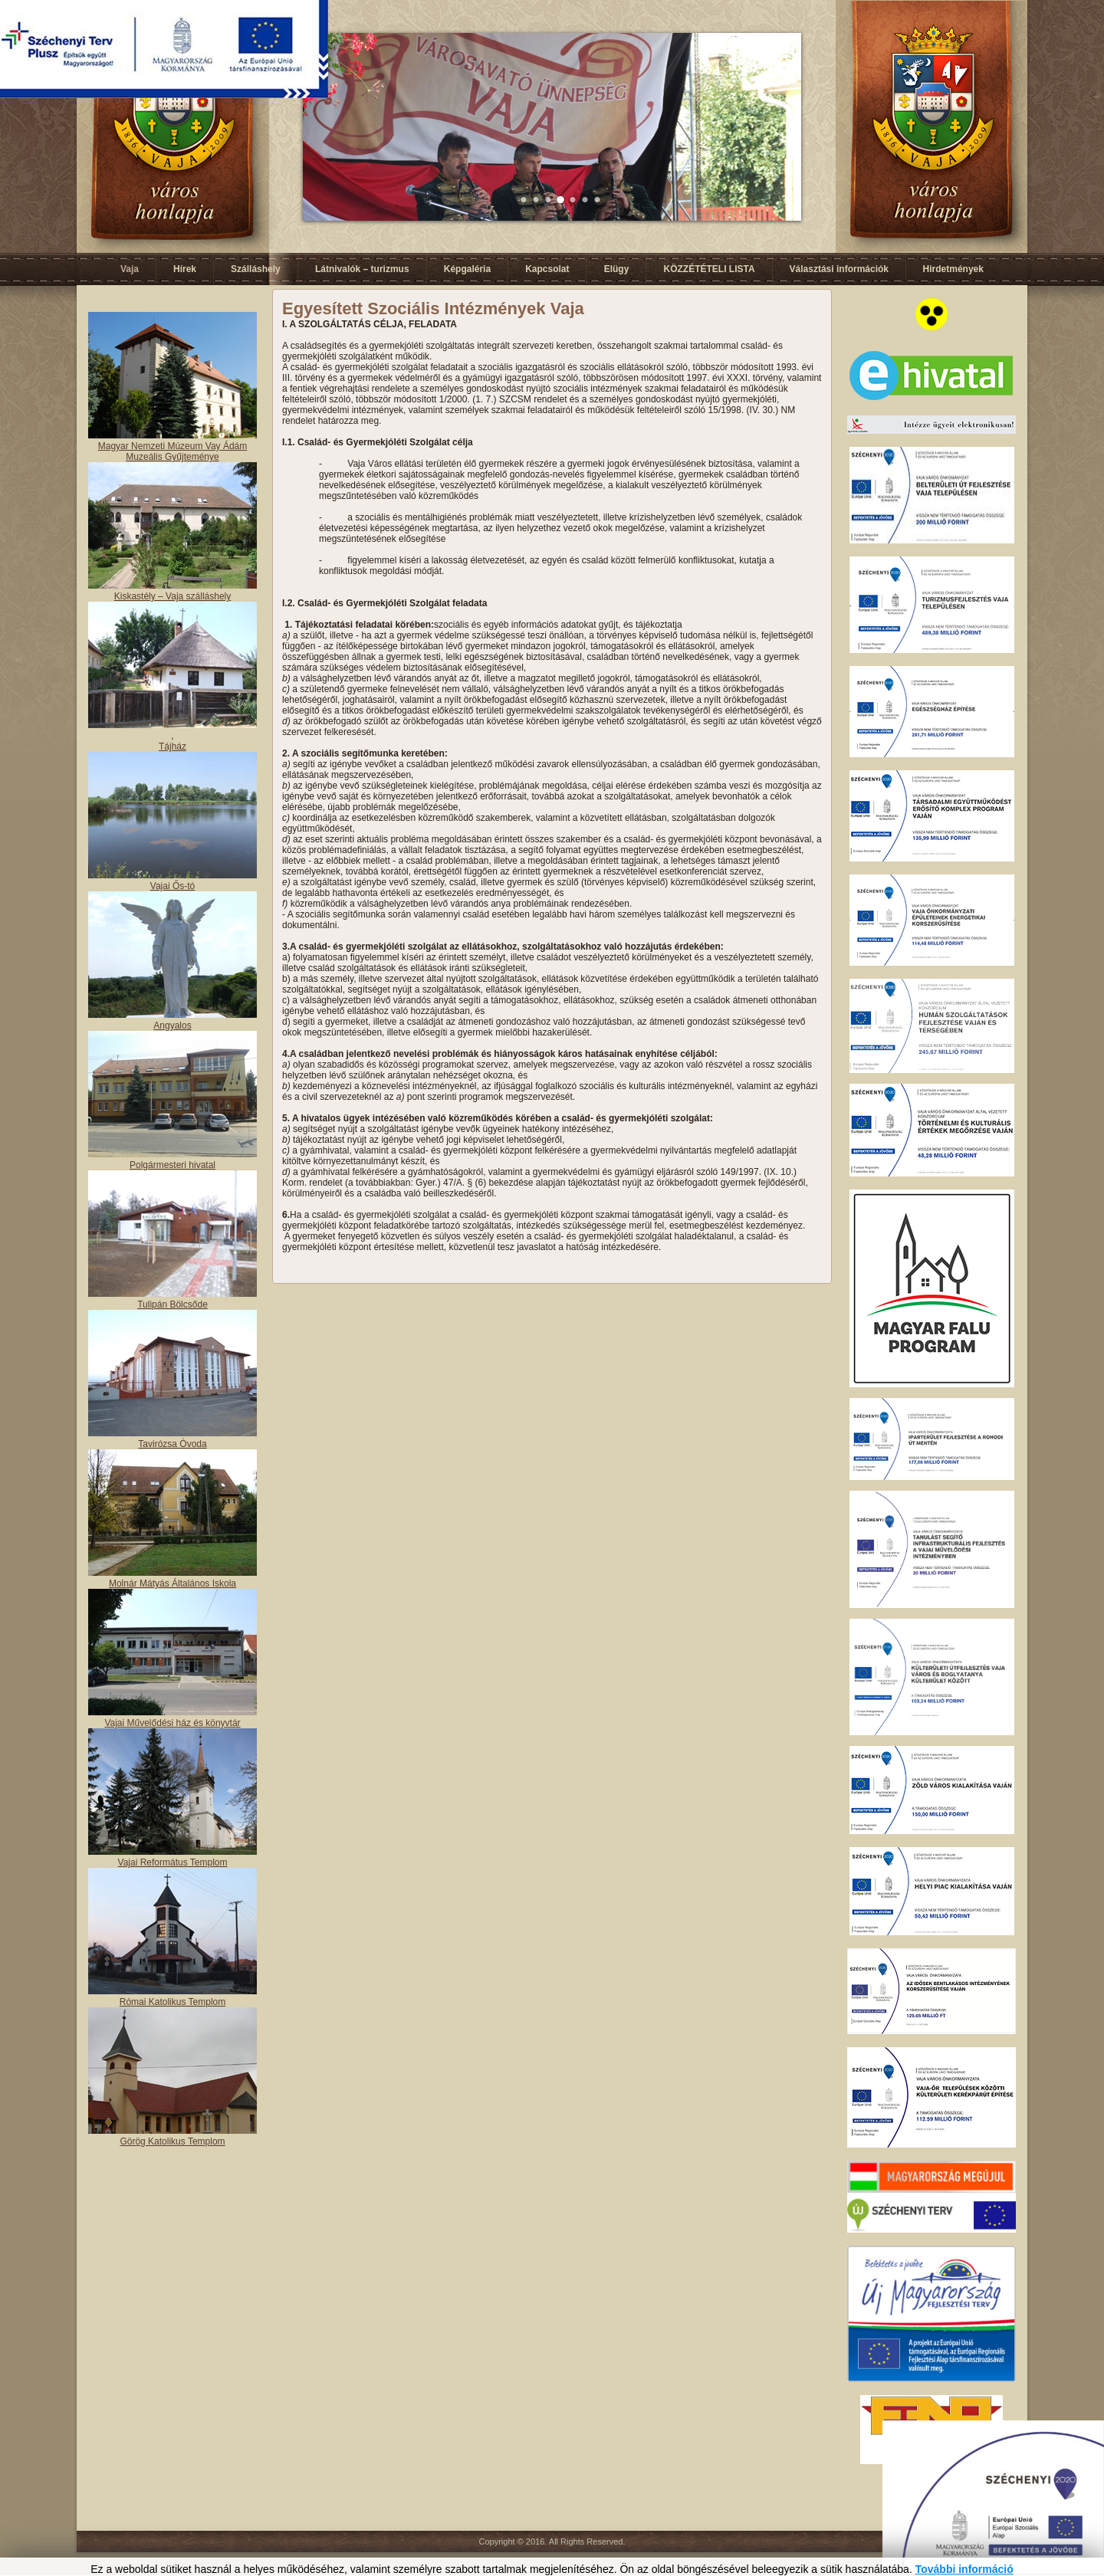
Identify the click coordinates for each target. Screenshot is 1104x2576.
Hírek (184, 269)
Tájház (172, 746)
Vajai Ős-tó (172, 886)
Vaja (129, 269)
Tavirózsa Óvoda (172, 1444)
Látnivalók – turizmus (362, 269)
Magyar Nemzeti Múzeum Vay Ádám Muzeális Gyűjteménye (173, 451)
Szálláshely (256, 269)
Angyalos (172, 1025)
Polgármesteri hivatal (172, 1165)
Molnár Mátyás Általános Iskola (172, 1583)
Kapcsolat (547, 269)
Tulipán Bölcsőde (172, 1304)
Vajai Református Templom (173, 1862)
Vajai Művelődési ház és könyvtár (172, 1723)
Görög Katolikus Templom (172, 2141)
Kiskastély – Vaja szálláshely (173, 596)
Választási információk (839, 269)
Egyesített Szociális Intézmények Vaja (433, 308)
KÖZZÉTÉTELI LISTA (708, 269)
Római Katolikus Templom (173, 2002)
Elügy (616, 269)
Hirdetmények (953, 269)
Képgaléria (467, 269)
